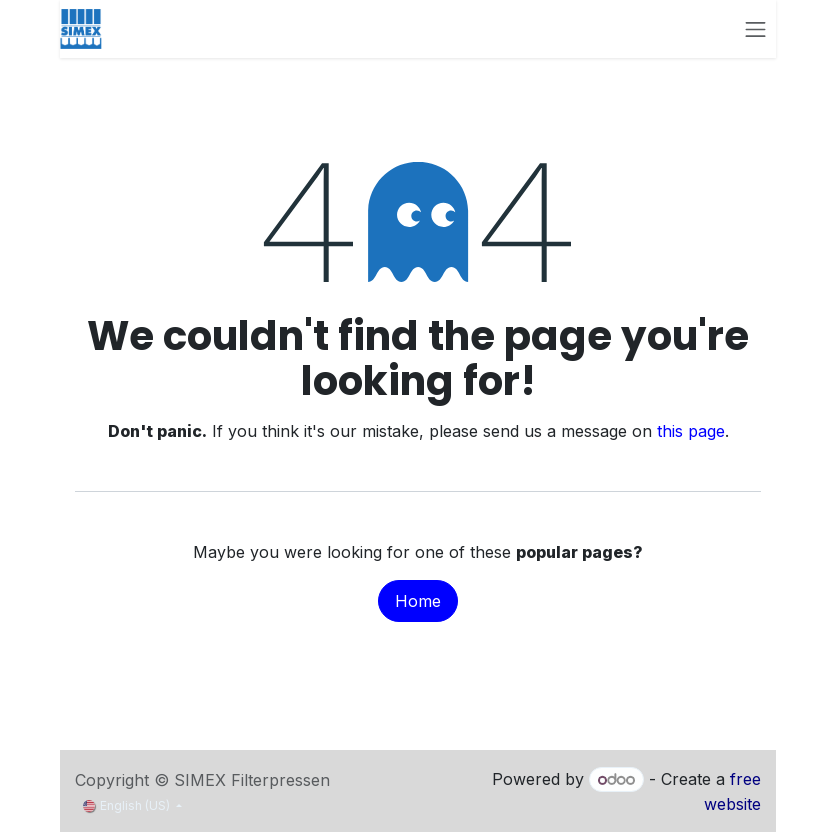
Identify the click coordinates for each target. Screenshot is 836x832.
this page (691, 431)
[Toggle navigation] (756, 29)
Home (418, 601)
